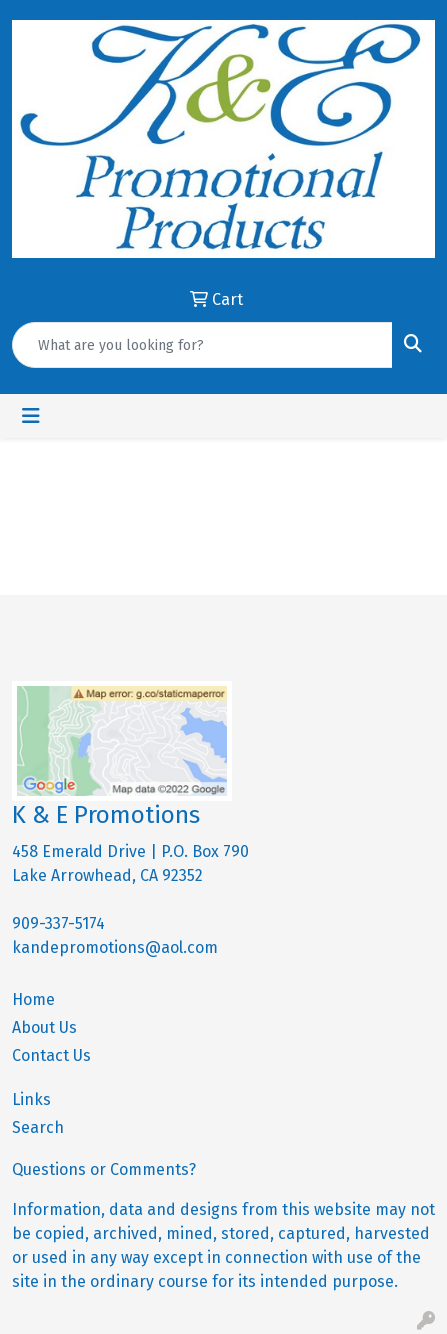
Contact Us (51, 1055)
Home (33, 999)
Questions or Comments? (104, 1169)
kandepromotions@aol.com (115, 947)
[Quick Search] (202, 345)
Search (38, 1127)
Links (31, 1099)
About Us (44, 1027)
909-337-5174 (58, 923)
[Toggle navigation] (31, 416)
